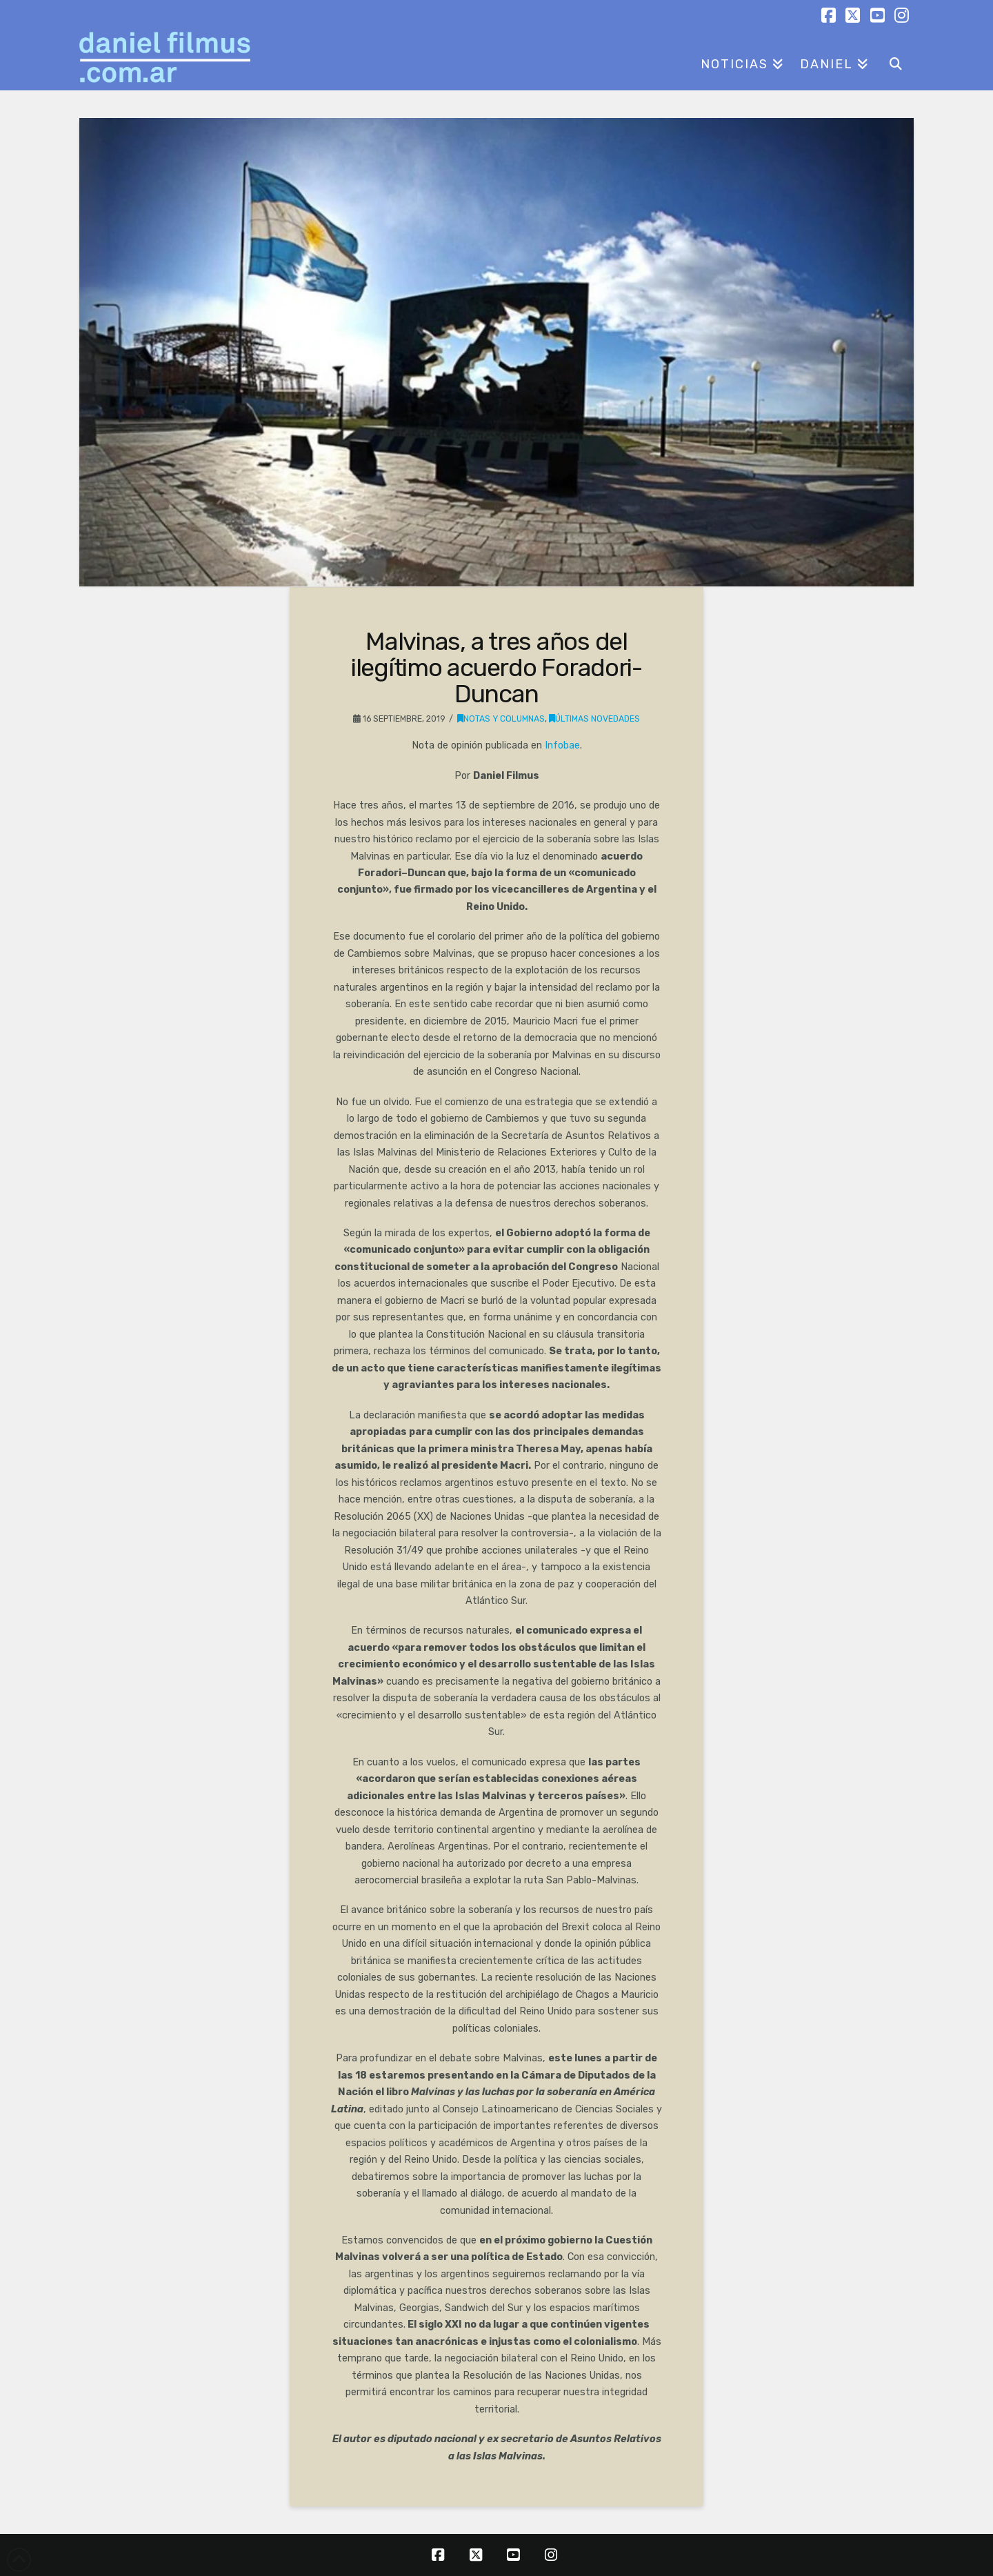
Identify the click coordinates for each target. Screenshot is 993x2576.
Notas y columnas (501, 718)
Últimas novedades (594, 718)
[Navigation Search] (895, 59)
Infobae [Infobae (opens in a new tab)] (562, 745)
